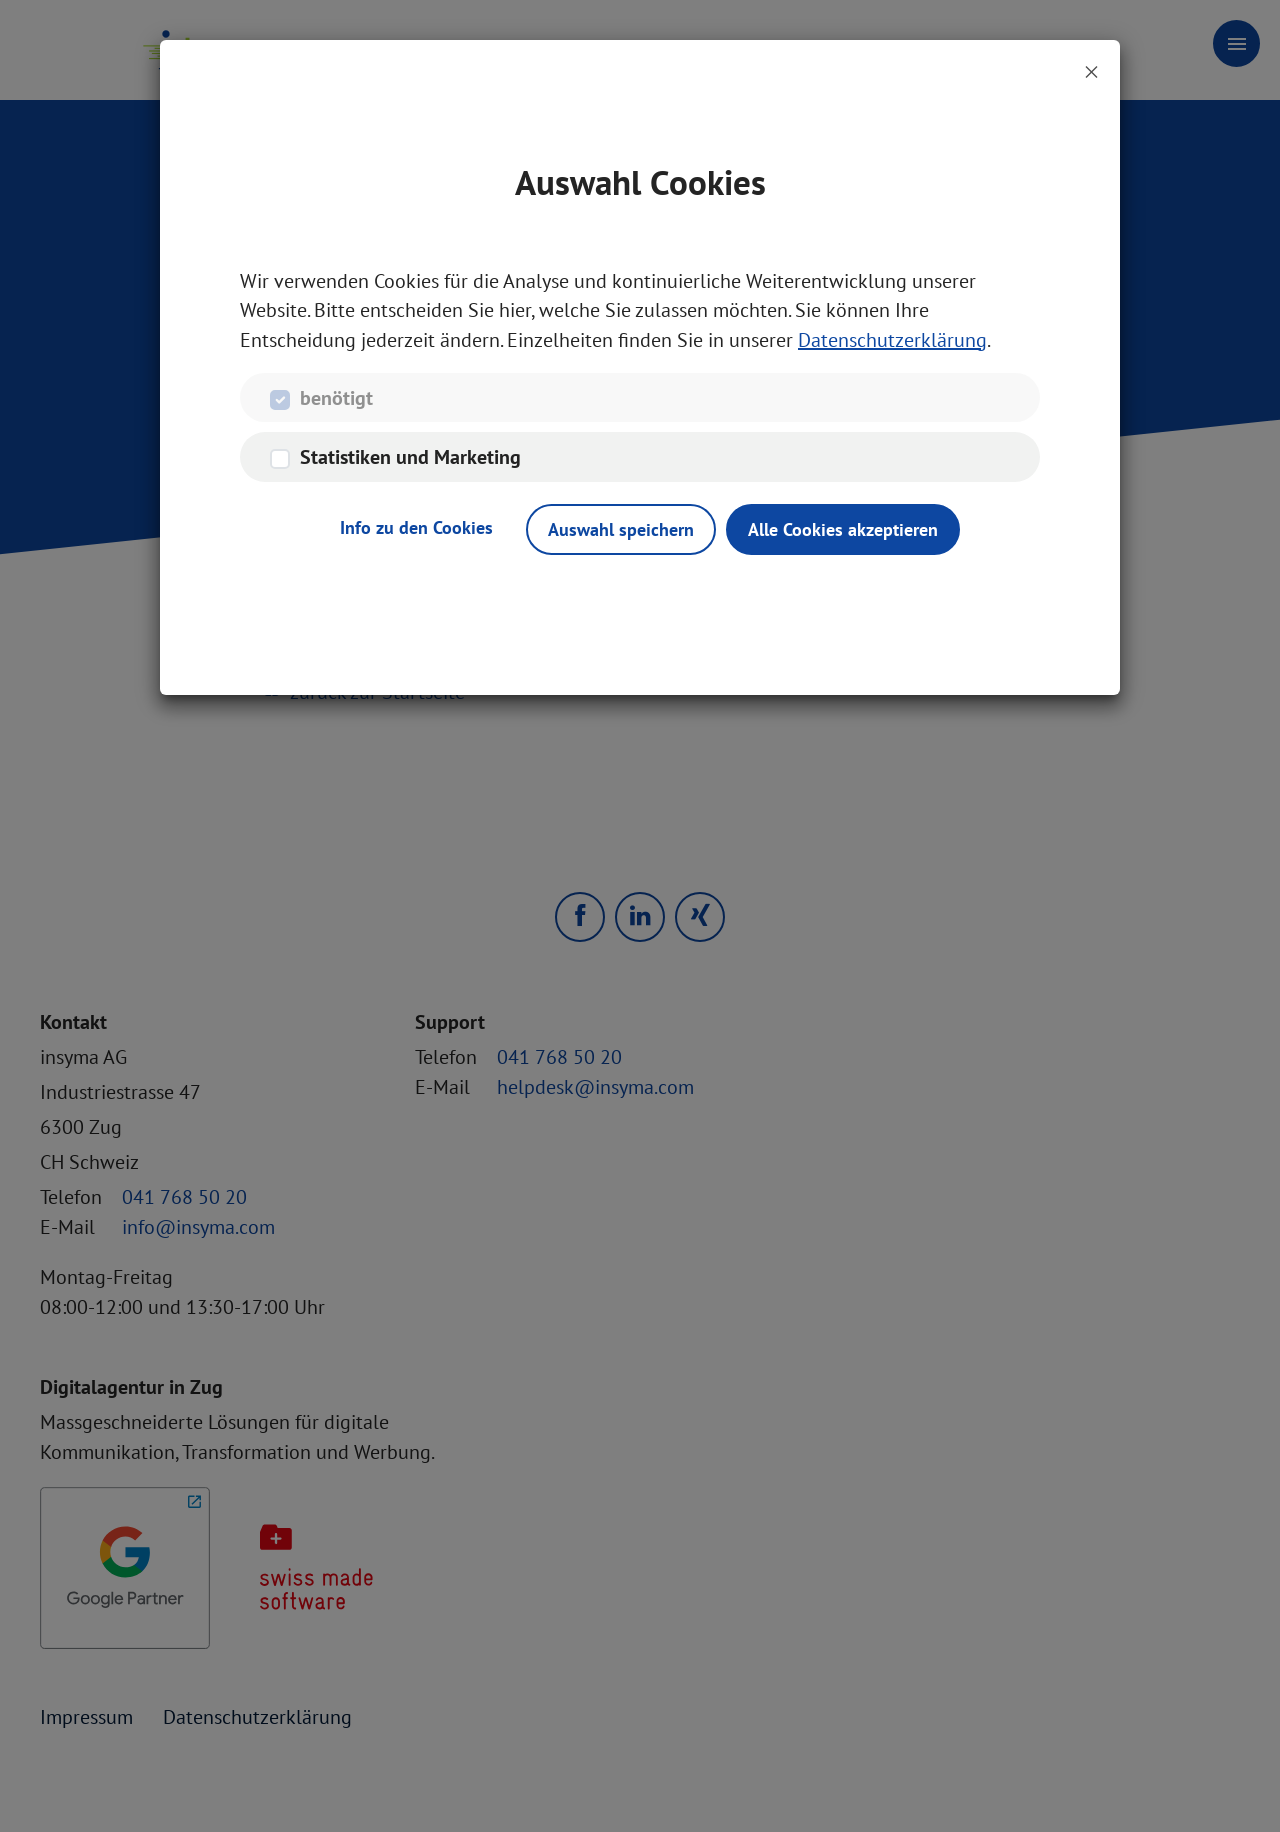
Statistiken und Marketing (410, 459)
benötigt (336, 399)
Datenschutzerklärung (892, 341)
